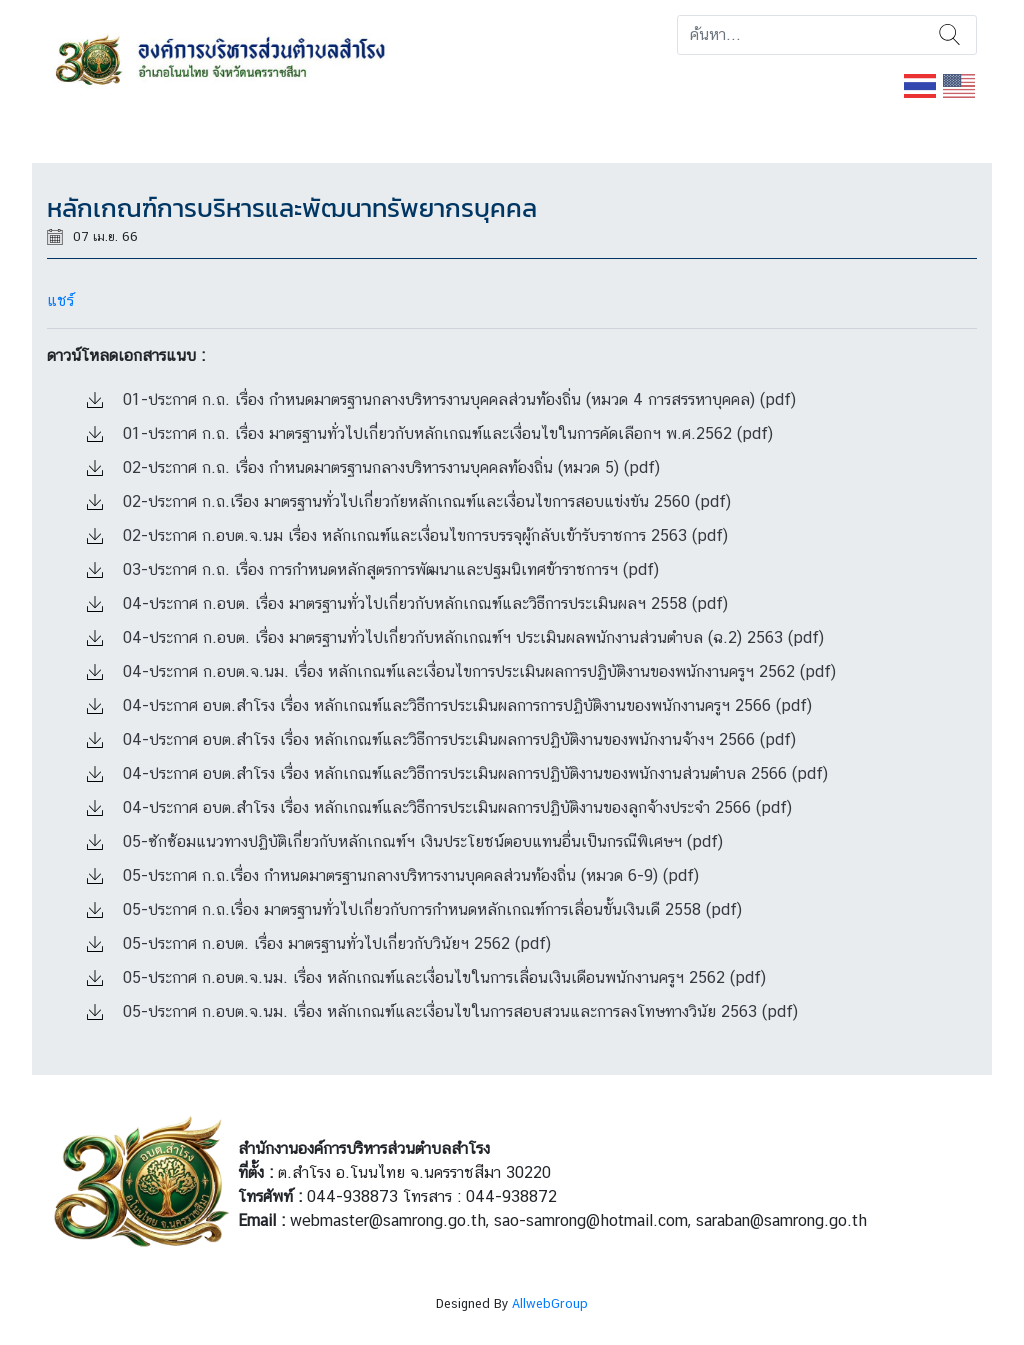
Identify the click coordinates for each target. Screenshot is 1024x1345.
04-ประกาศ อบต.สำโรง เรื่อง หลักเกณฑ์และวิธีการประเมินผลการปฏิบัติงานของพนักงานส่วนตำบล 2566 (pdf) (457, 773)
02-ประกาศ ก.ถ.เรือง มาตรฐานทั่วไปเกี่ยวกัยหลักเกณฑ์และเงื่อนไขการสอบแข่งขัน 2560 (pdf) (409, 501)
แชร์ (60, 300)
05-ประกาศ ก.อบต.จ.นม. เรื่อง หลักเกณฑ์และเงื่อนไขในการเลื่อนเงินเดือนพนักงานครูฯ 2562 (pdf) (426, 977)
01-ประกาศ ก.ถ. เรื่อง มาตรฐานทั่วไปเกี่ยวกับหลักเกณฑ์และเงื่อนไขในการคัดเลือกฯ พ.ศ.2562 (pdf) (430, 433)
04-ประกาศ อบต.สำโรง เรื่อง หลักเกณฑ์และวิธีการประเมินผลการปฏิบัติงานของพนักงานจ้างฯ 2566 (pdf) (441, 739)
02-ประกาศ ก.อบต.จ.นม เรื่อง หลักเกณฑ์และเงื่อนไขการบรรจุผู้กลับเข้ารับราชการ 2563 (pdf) (407, 535)
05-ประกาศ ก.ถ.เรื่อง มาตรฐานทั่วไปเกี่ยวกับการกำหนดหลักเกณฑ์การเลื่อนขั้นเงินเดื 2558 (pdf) (414, 909)
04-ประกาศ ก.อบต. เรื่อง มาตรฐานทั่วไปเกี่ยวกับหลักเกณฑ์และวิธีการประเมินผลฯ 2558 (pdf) (407, 603)
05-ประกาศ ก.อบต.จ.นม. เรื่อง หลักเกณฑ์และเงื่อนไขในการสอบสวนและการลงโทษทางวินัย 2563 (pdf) (442, 1011)
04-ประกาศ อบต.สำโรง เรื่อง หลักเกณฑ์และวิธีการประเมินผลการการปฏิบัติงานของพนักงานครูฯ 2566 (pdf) (449, 705)
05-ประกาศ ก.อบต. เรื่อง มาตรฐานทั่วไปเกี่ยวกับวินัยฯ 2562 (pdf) (319, 943)
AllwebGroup (550, 1303)
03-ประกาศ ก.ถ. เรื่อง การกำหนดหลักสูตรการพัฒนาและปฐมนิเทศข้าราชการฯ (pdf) (373, 569)
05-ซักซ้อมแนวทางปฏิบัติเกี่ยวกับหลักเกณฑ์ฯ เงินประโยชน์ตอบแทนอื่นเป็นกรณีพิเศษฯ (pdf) (405, 841)
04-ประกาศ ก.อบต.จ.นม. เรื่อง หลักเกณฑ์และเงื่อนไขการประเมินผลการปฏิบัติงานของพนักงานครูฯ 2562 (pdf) (461, 671)
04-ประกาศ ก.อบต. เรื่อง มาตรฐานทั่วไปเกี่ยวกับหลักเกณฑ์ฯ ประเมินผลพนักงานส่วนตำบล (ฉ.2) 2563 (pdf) (455, 637)
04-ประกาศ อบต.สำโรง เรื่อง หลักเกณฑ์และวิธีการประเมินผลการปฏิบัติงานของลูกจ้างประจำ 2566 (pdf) (439, 807)
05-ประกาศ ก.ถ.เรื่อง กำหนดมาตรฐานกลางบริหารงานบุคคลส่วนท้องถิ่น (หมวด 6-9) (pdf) (393, 875)
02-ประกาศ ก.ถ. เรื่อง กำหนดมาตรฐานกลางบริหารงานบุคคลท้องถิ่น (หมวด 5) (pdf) (373, 467)
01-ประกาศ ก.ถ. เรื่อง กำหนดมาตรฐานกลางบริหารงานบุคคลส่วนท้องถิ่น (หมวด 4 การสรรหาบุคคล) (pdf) (441, 399)
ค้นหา (949, 35)
